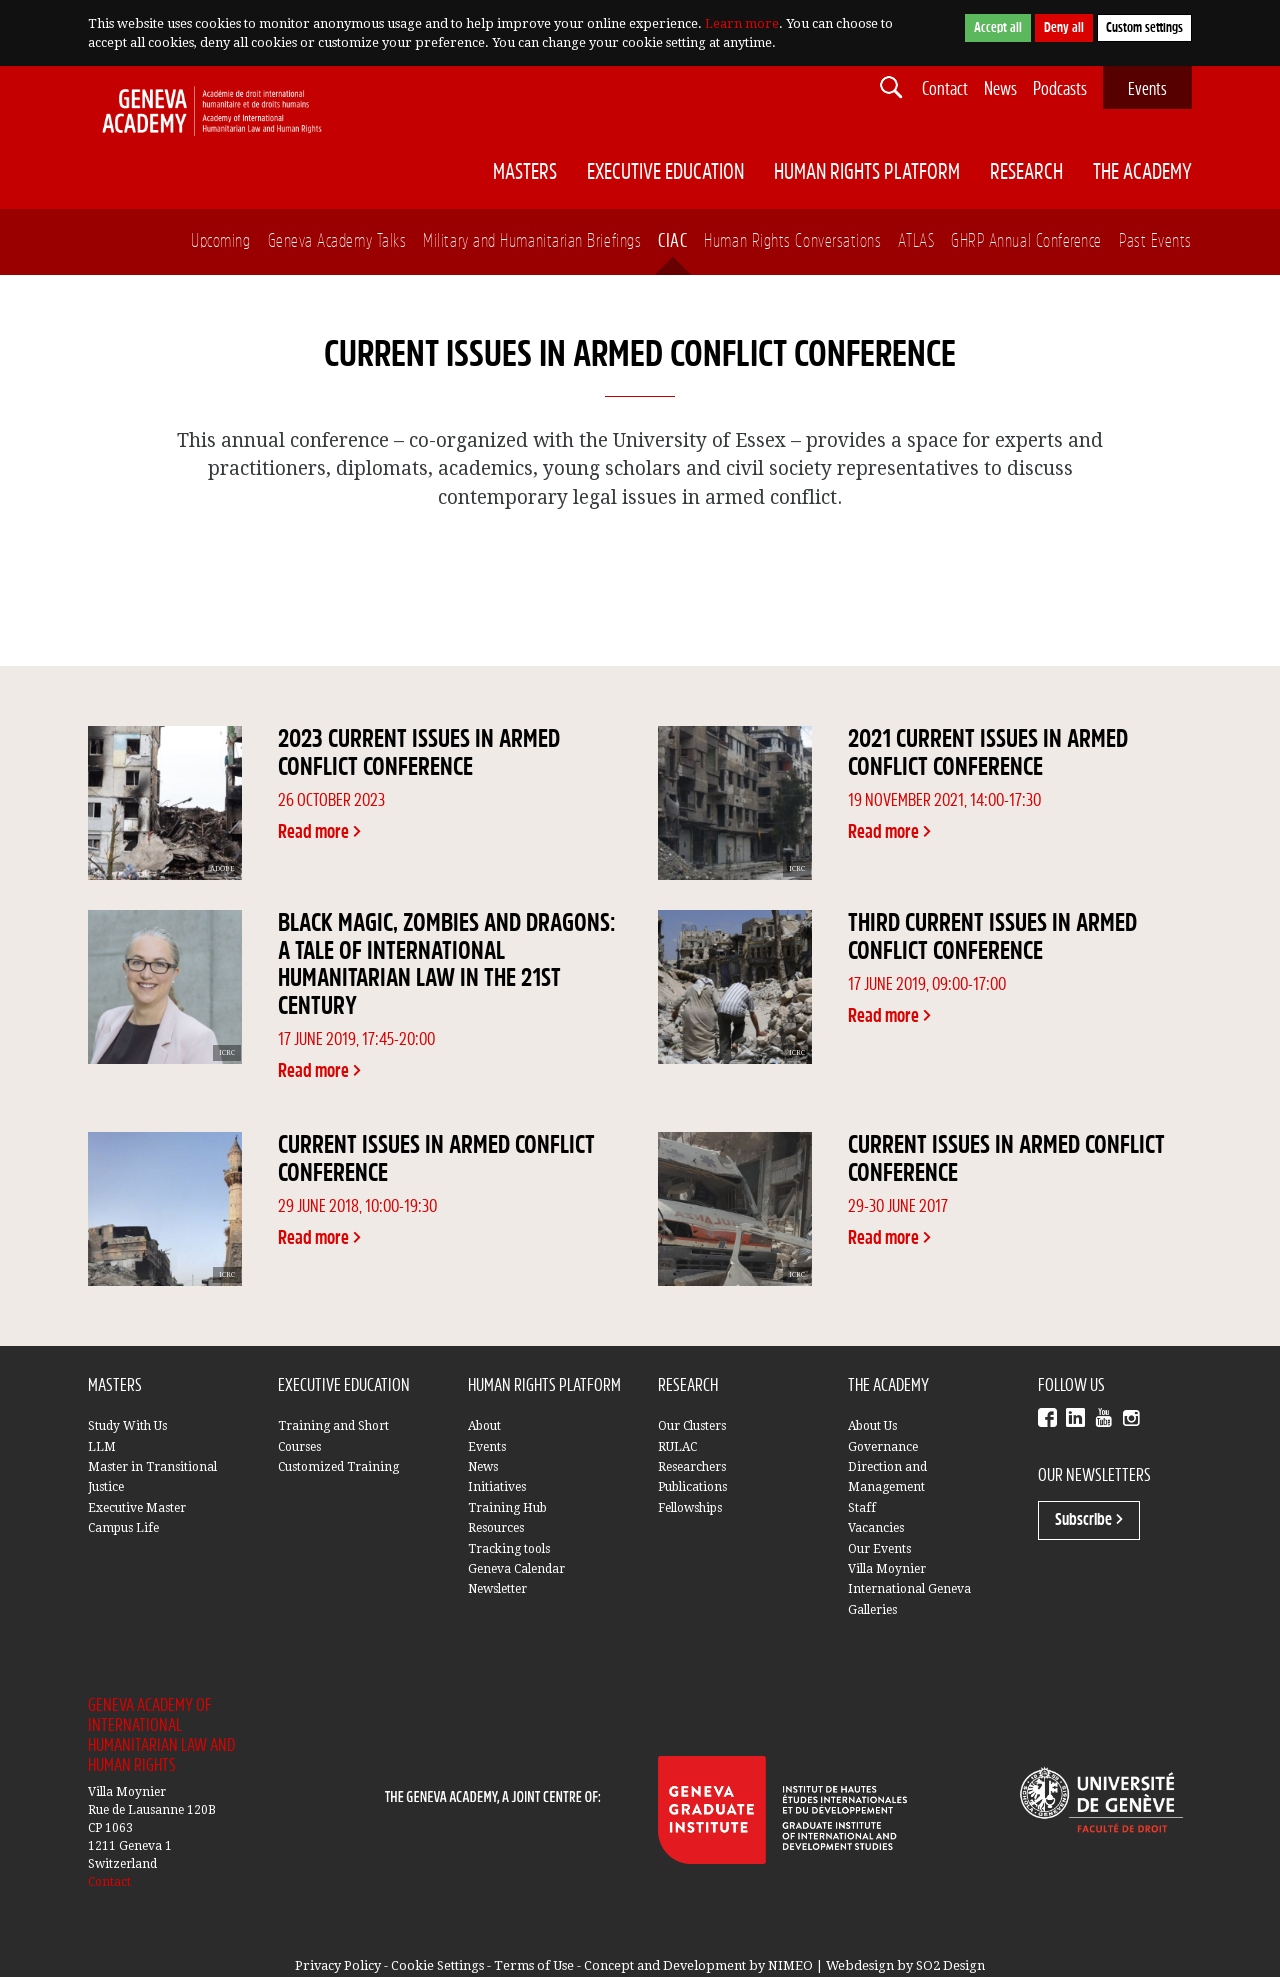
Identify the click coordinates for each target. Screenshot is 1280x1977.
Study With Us (127, 1426)
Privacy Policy (338, 1965)
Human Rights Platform (867, 172)
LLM (102, 1447)
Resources (496, 1528)
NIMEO (790, 1965)
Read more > (319, 832)
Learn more (742, 23)
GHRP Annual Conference (1026, 241)
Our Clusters (692, 1426)
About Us (872, 1426)
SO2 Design (950, 1965)
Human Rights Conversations (792, 241)
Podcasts (1060, 89)
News (1000, 89)
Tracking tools (509, 1549)
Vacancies (876, 1528)
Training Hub (507, 1508)
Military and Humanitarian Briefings (532, 241)
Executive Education (665, 172)
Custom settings (1144, 27)
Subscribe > (1089, 1520)
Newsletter (497, 1589)
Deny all (1064, 27)
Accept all (998, 27)
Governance (883, 1447)
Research (1026, 172)
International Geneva (909, 1589)
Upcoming (220, 241)
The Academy (1142, 172)
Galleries (872, 1610)
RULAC (677, 1447)
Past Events (1155, 241)
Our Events (879, 1549)
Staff (862, 1508)
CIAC (672, 241)
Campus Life (123, 1528)
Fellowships (690, 1508)
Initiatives (497, 1487)
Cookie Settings (437, 1965)
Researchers (692, 1467)
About (484, 1426)
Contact (945, 89)
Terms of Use (534, 1965)
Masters (525, 172)
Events (1147, 89)
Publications (692, 1487)
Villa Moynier (887, 1569)
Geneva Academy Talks (337, 241)
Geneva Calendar (516, 1569)
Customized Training (338, 1467)
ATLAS (916, 241)
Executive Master (137, 1508)
